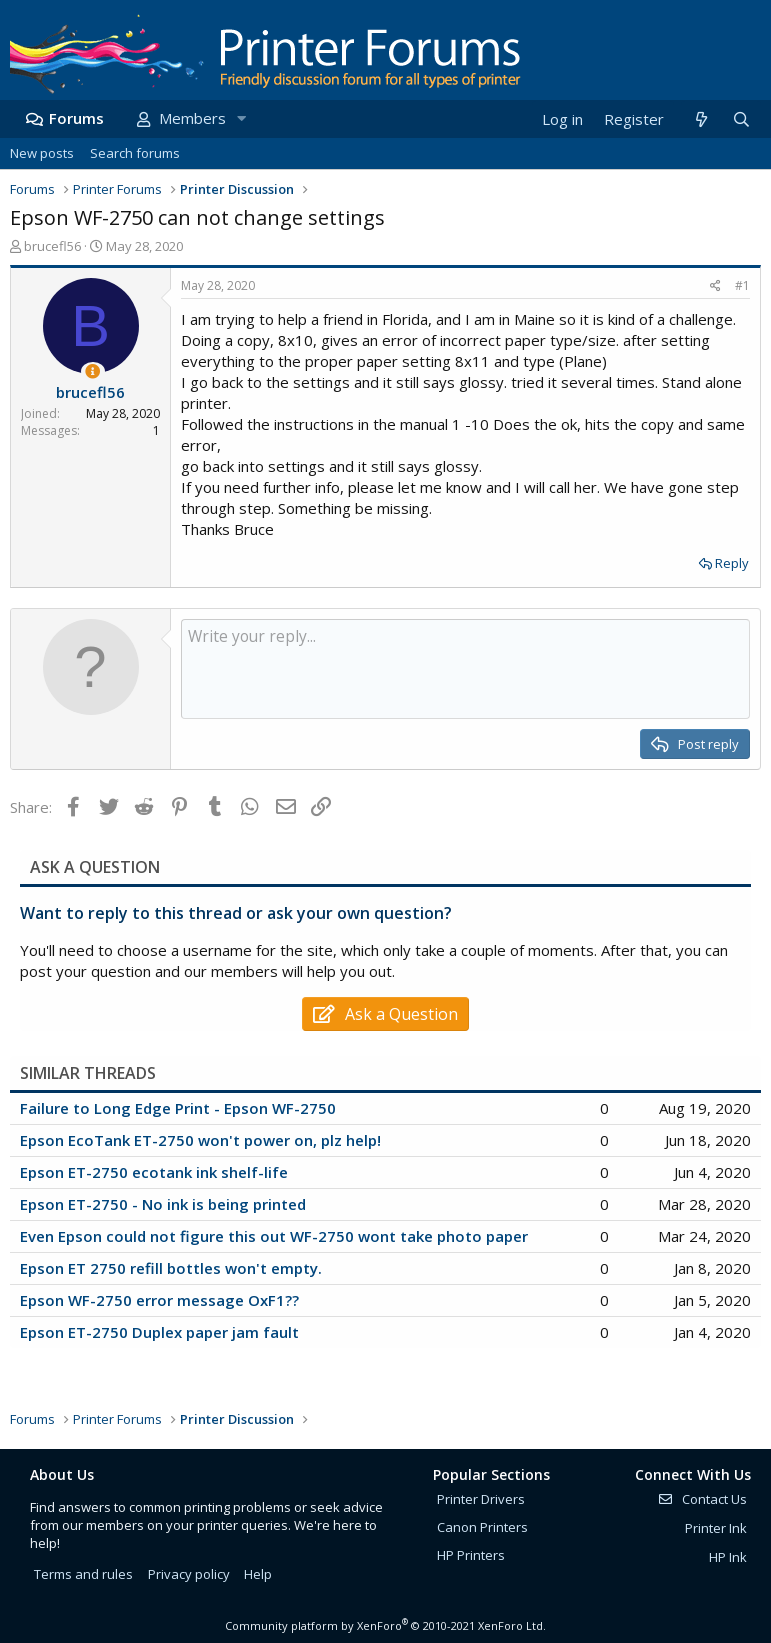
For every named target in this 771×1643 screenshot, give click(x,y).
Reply (732, 563)
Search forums (135, 153)
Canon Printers (482, 1527)
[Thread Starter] (92, 371)
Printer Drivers (481, 1499)
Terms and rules (83, 1574)
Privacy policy (189, 1574)
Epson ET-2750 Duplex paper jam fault (159, 1332)
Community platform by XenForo (385, 1625)
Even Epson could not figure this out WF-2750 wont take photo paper (274, 1236)
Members (192, 118)
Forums (76, 118)
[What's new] (700, 119)
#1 (742, 285)
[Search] (741, 119)
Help (258, 1574)
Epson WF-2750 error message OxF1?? (159, 1300)
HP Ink (728, 1557)
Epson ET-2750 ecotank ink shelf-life (154, 1172)
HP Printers (471, 1555)
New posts (42, 153)
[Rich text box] (465, 669)
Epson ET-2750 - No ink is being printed (163, 1204)
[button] (241, 118)
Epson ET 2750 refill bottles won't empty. (171, 1268)
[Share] (715, 286)
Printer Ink (716, 1528)
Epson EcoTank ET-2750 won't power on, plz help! (200, 1140)
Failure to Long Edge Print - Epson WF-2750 (178, 1108)
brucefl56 (52, 246)
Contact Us (702, 1499)
